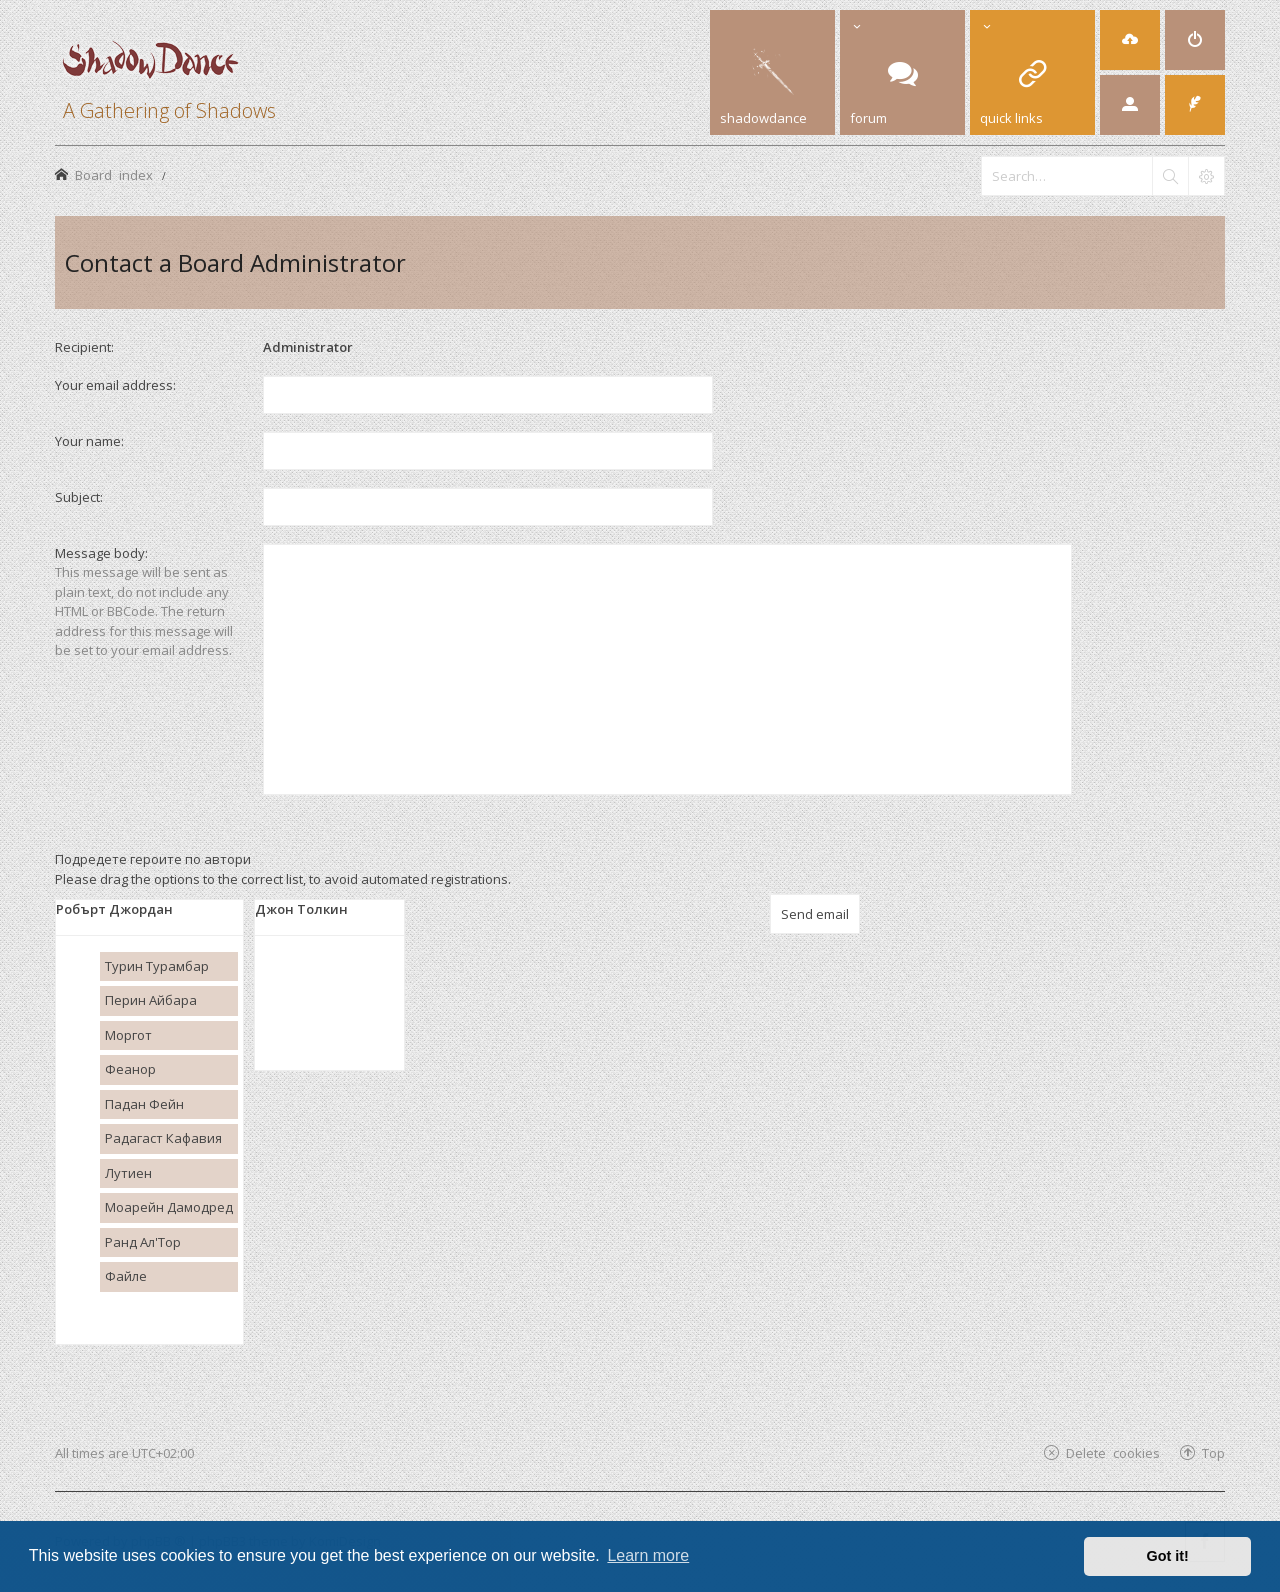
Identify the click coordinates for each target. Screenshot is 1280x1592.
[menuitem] (1130, 40)
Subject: (79, 497)
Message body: (101, 553)
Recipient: (84, 347)
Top (1213, 1452)
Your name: (89, 441)
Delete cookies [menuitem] (1113, 1452)
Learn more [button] (648, 1555)
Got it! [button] (1168, 1556)
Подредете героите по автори (153, 859)
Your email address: (115, 385)
